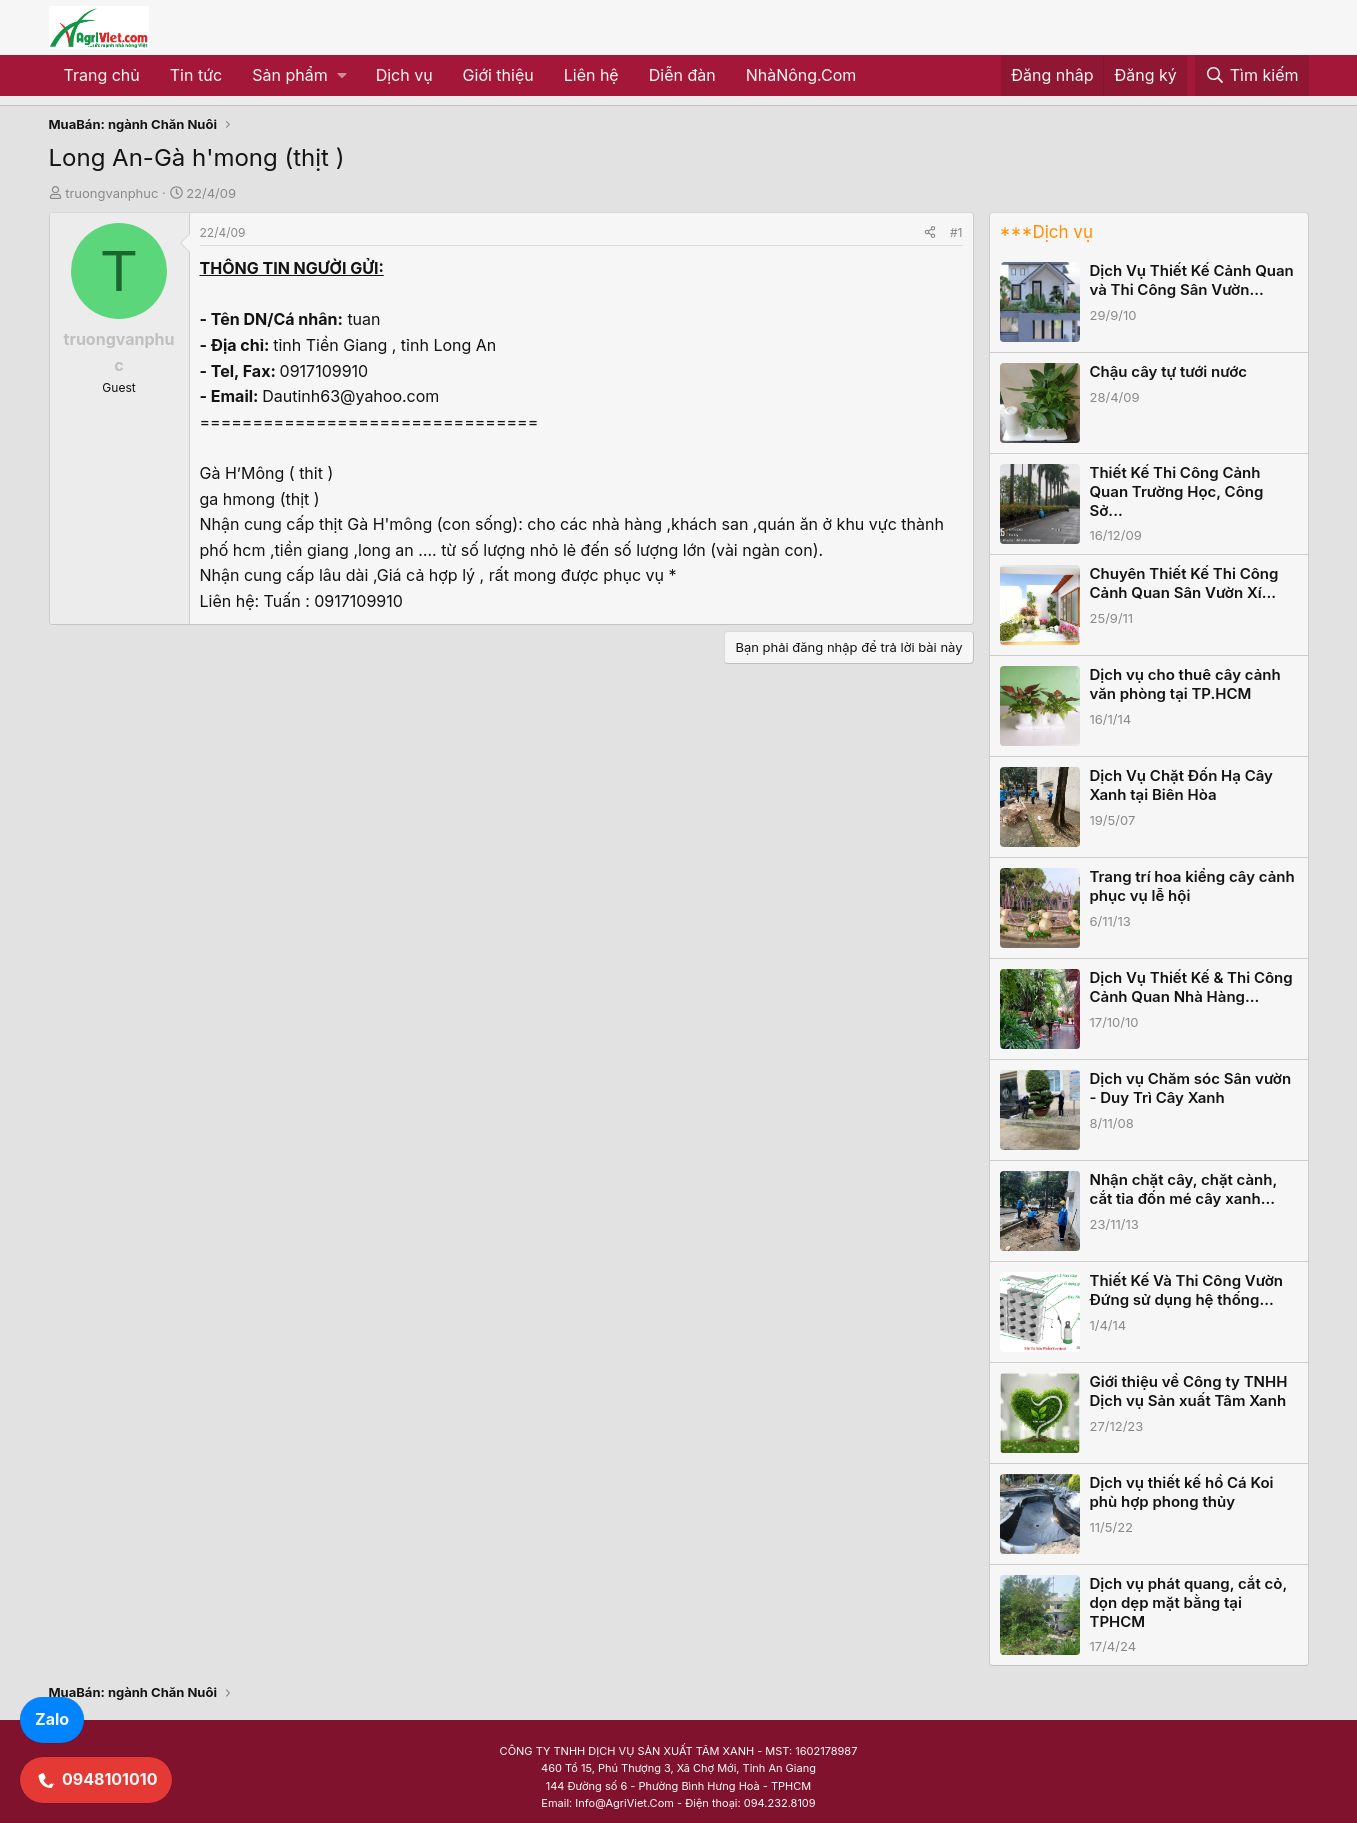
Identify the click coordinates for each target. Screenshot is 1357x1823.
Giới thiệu (498, 75)
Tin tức (196, 75)
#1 (956, 232)
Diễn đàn (682, 75)
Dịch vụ (404, 75)
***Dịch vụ (1046, 232)
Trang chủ (102, 75)
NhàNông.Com (801, 75)
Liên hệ (591, 75)
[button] (298, 76)
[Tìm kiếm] (1252, 76)
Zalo (52, 1719)
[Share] (930, 232)
